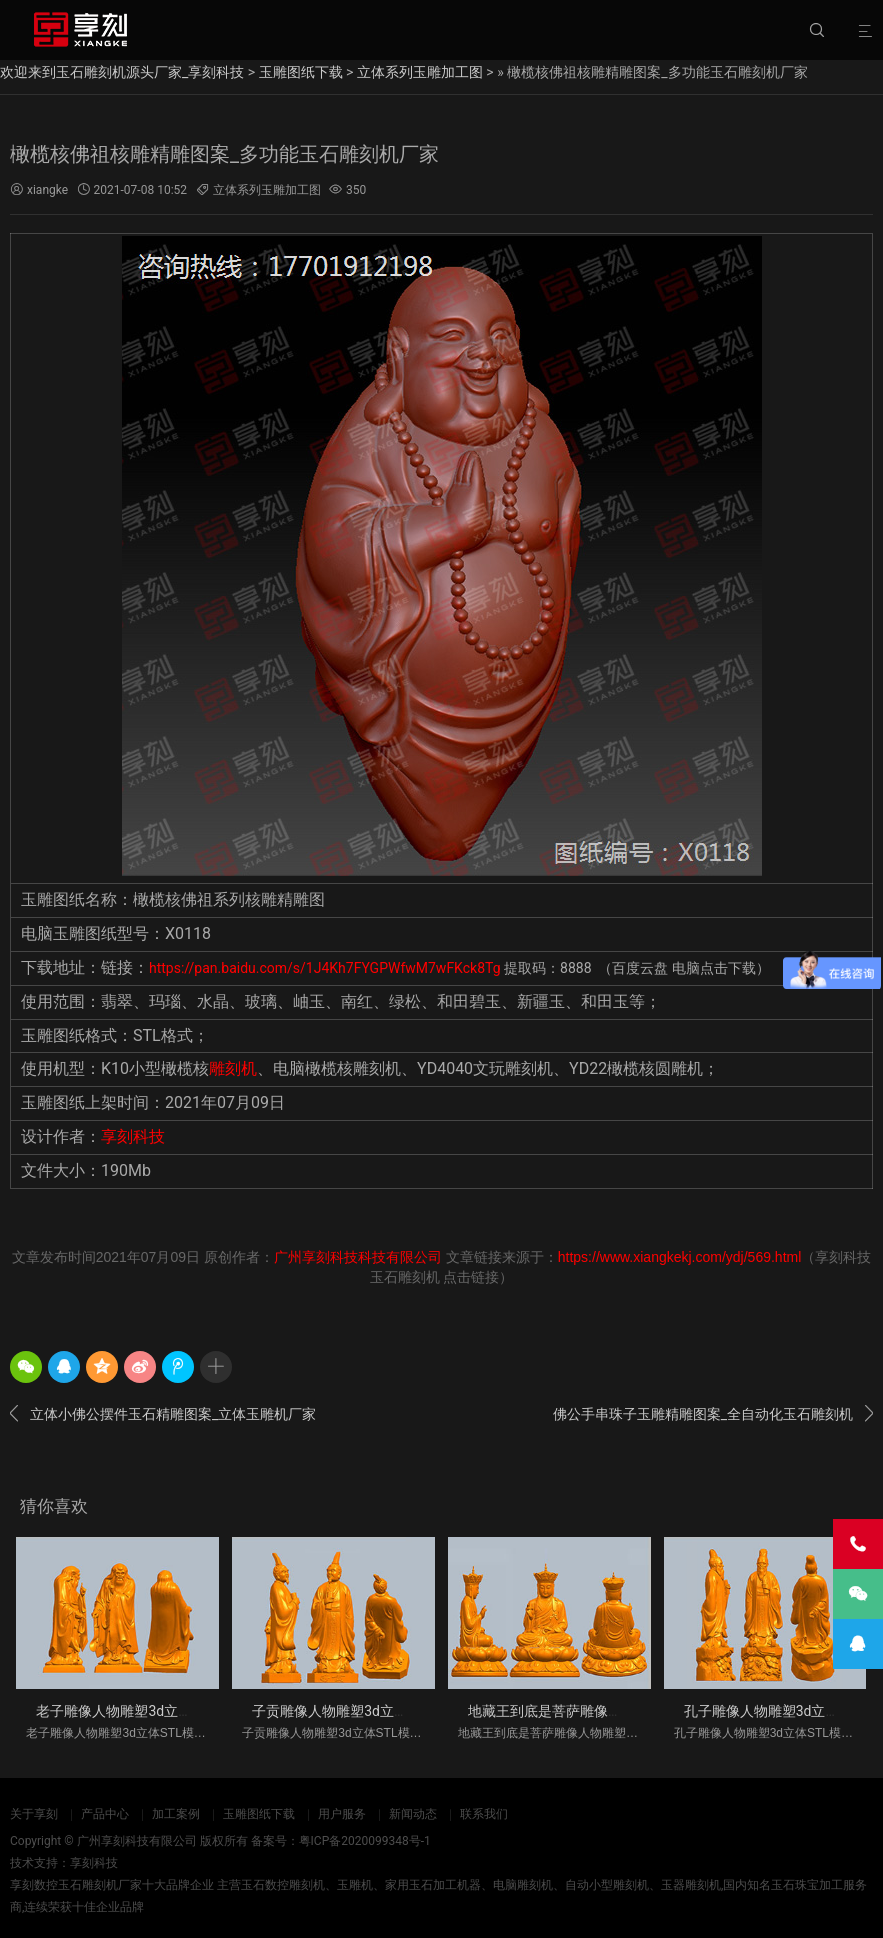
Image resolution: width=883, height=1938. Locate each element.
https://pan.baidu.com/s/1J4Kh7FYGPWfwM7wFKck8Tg (325, 968)
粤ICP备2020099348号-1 (365, 1841)
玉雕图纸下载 (301, 72)
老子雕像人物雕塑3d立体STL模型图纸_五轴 (171, 1711)
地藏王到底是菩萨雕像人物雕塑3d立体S (592, 1711)
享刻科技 (133, 1136)
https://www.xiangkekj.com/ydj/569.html (680, 1257)
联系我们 (484, 1814)
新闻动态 (413, 1814)
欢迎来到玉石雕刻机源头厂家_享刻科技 (122, 72)
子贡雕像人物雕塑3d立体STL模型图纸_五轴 (387, 1711)
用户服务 (342, 1814)
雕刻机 (233, 1068)
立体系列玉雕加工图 (420, 72)
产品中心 (105, 1814)
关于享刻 (34, 1814)
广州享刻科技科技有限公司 (358, 1257)
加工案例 (176, 1814)
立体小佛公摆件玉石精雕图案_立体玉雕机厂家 (163, 1414)
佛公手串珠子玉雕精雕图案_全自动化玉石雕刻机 (713, 1414)
